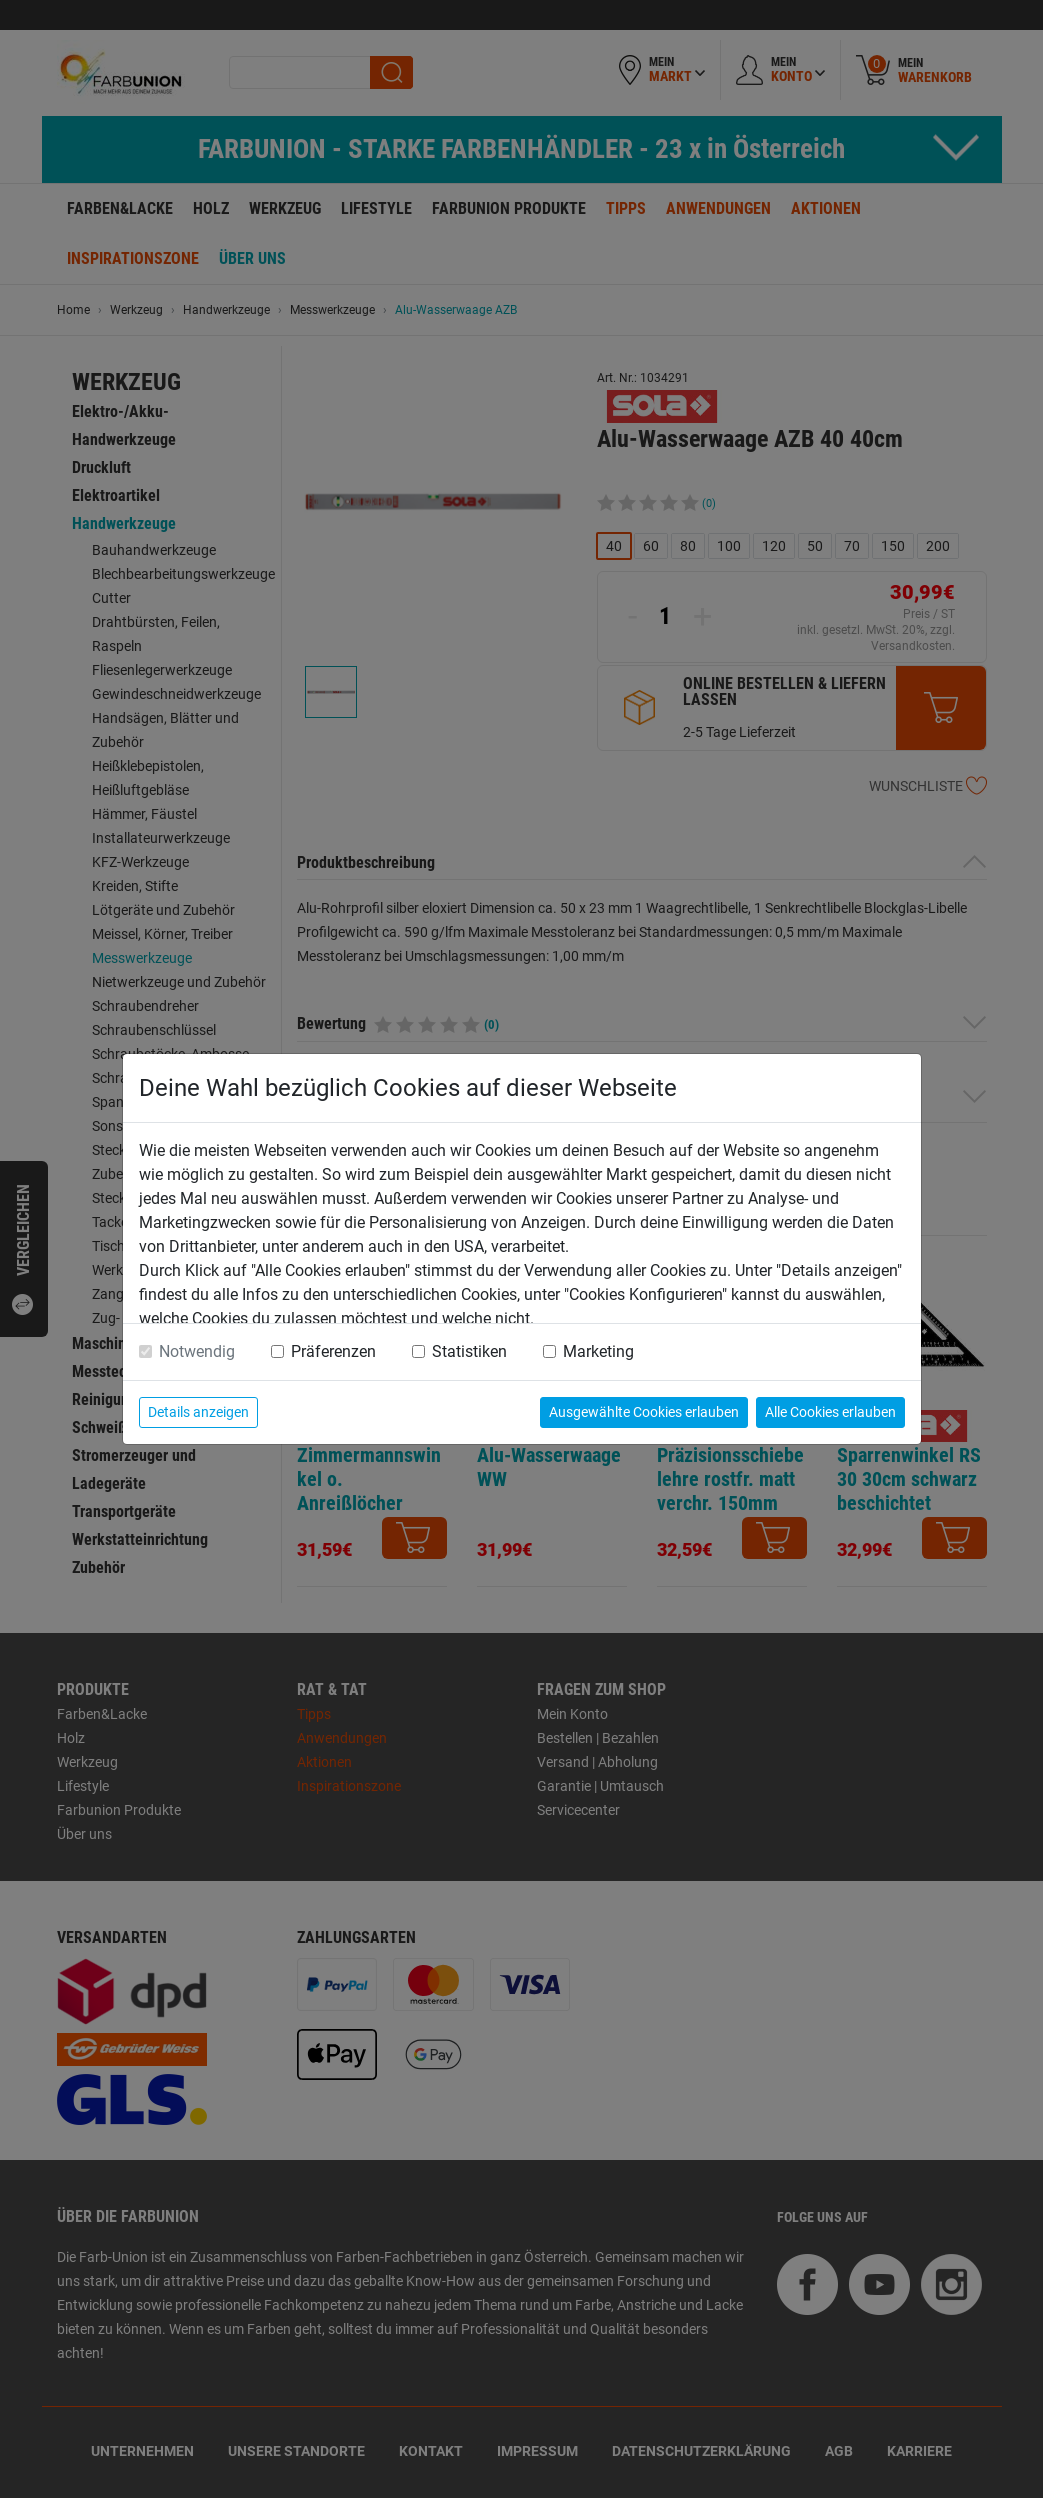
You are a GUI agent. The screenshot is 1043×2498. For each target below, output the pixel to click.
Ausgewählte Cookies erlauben (644, 1412)
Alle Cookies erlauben (830, 1412)
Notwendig (197, 1351)
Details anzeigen (198, 1412)
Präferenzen (333, 1351)
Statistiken (469, 1351)
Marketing (598, 1351)
